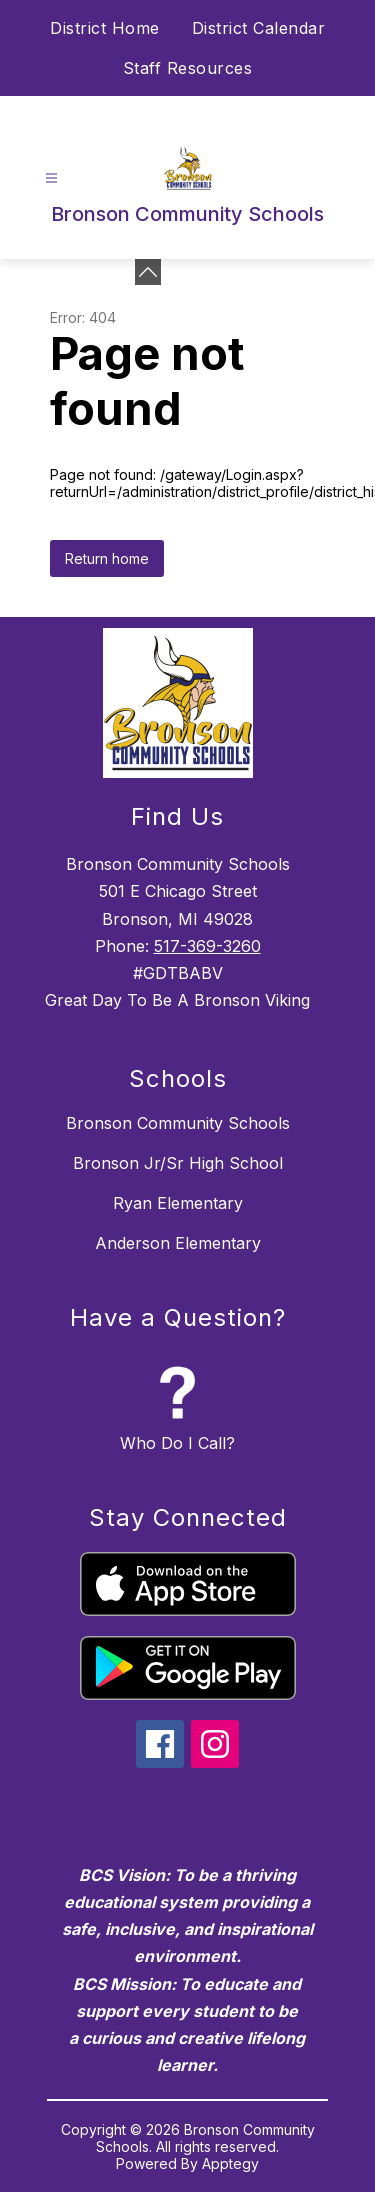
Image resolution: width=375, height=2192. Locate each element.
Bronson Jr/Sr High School (178, 1163)
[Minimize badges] (148, 272)
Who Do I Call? (177, 1443)
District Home (105, 28)
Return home (107, 558)
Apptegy (230, 2163)
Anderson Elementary (178, 1243)
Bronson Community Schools (178, 1123)
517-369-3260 (207, 946)
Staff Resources (188, 68)
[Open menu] (51, 178)
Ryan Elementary (178, 1203)
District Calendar (259, 28)
